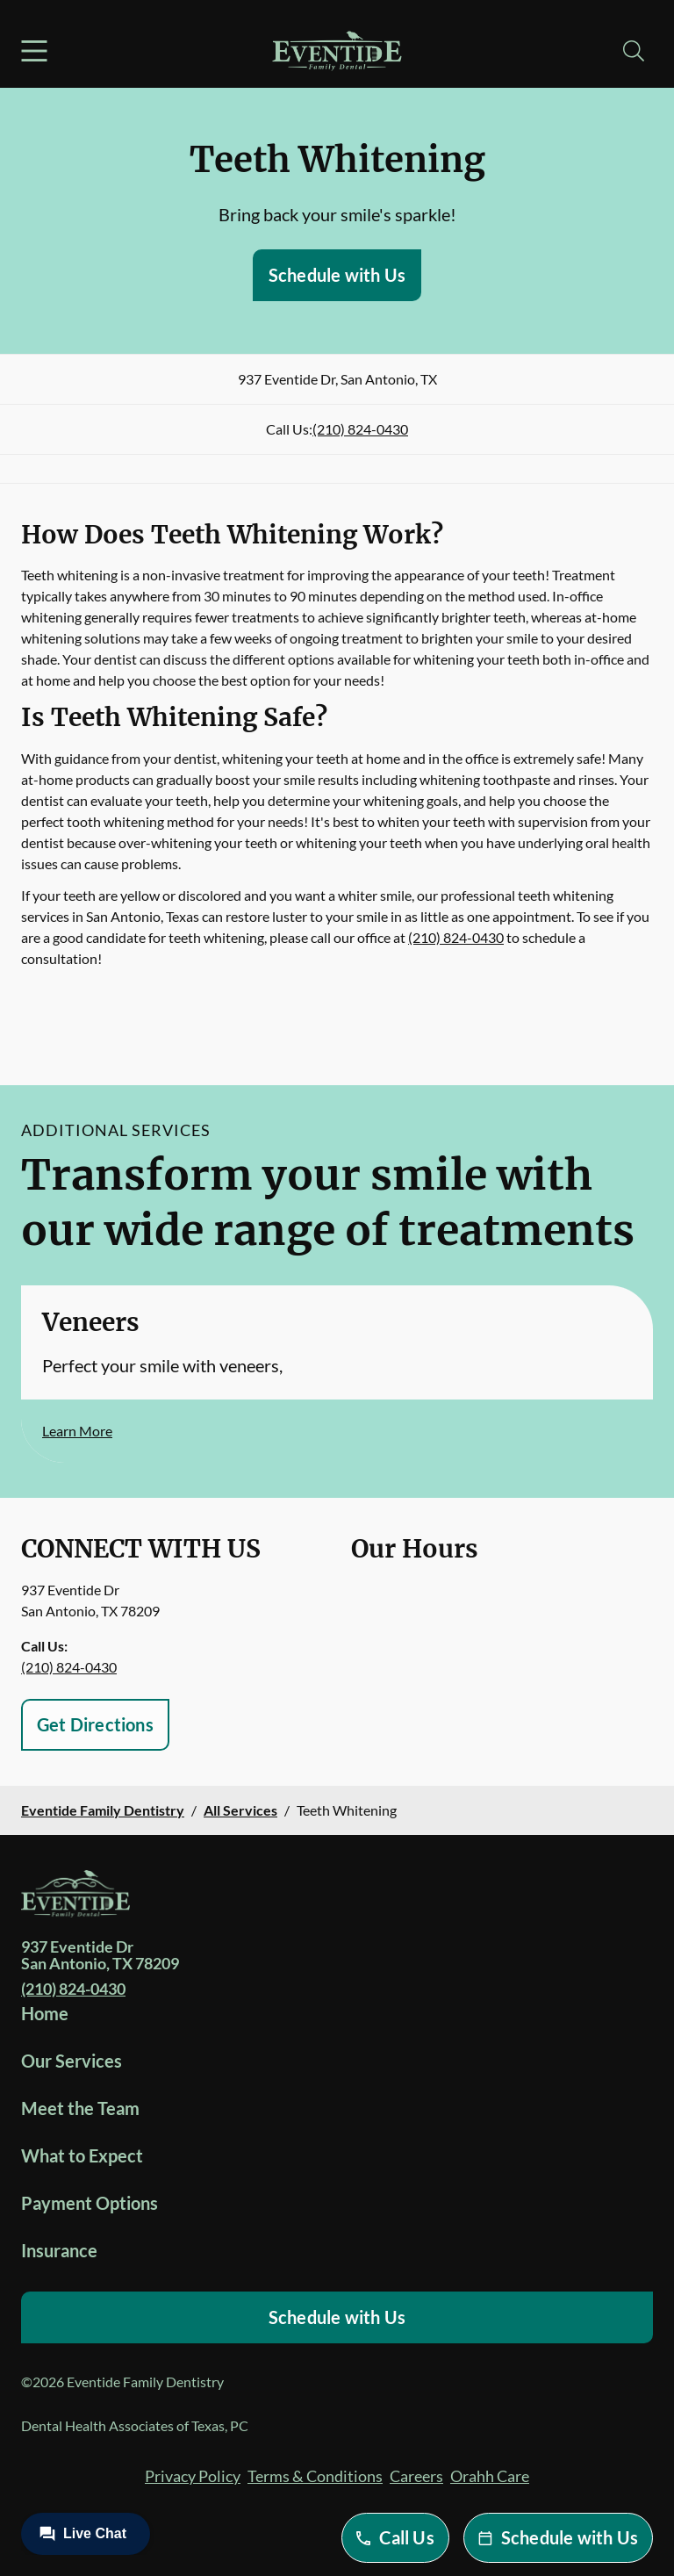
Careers (416, 2476)
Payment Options (89, 2202)
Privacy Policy (192, 2476)
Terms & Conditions (315, 2476)
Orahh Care (489, 2476)
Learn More (77, 1430)
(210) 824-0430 (360, 429)
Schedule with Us (337, 274)
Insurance (59, 2250)
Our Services (71, 2060)
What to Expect (82, 2155)
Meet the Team (80, 2108)
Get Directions (95, 1724)
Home (44, 2013)
